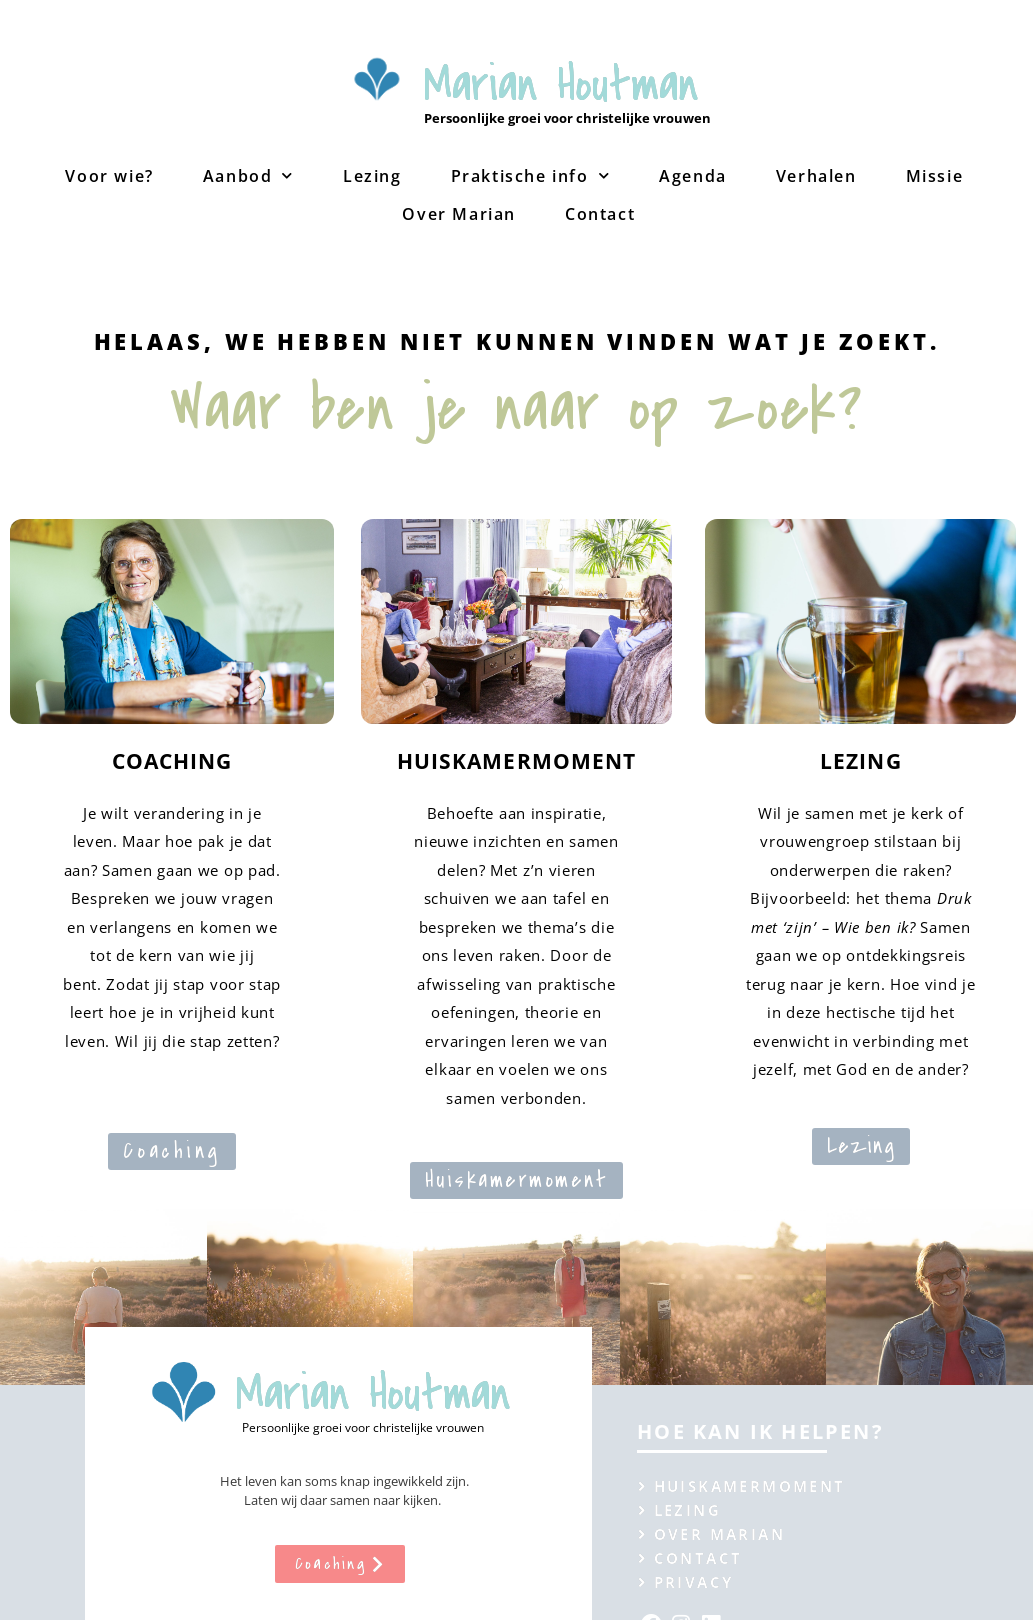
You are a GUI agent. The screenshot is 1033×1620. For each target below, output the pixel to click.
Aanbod (248, 175)
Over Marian (459, 214)
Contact (600, 214)
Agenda (693, 176)
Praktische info (531, 175)
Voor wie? (109, 176)
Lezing (372, 176)
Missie (935, 176)
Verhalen (816, 176)
